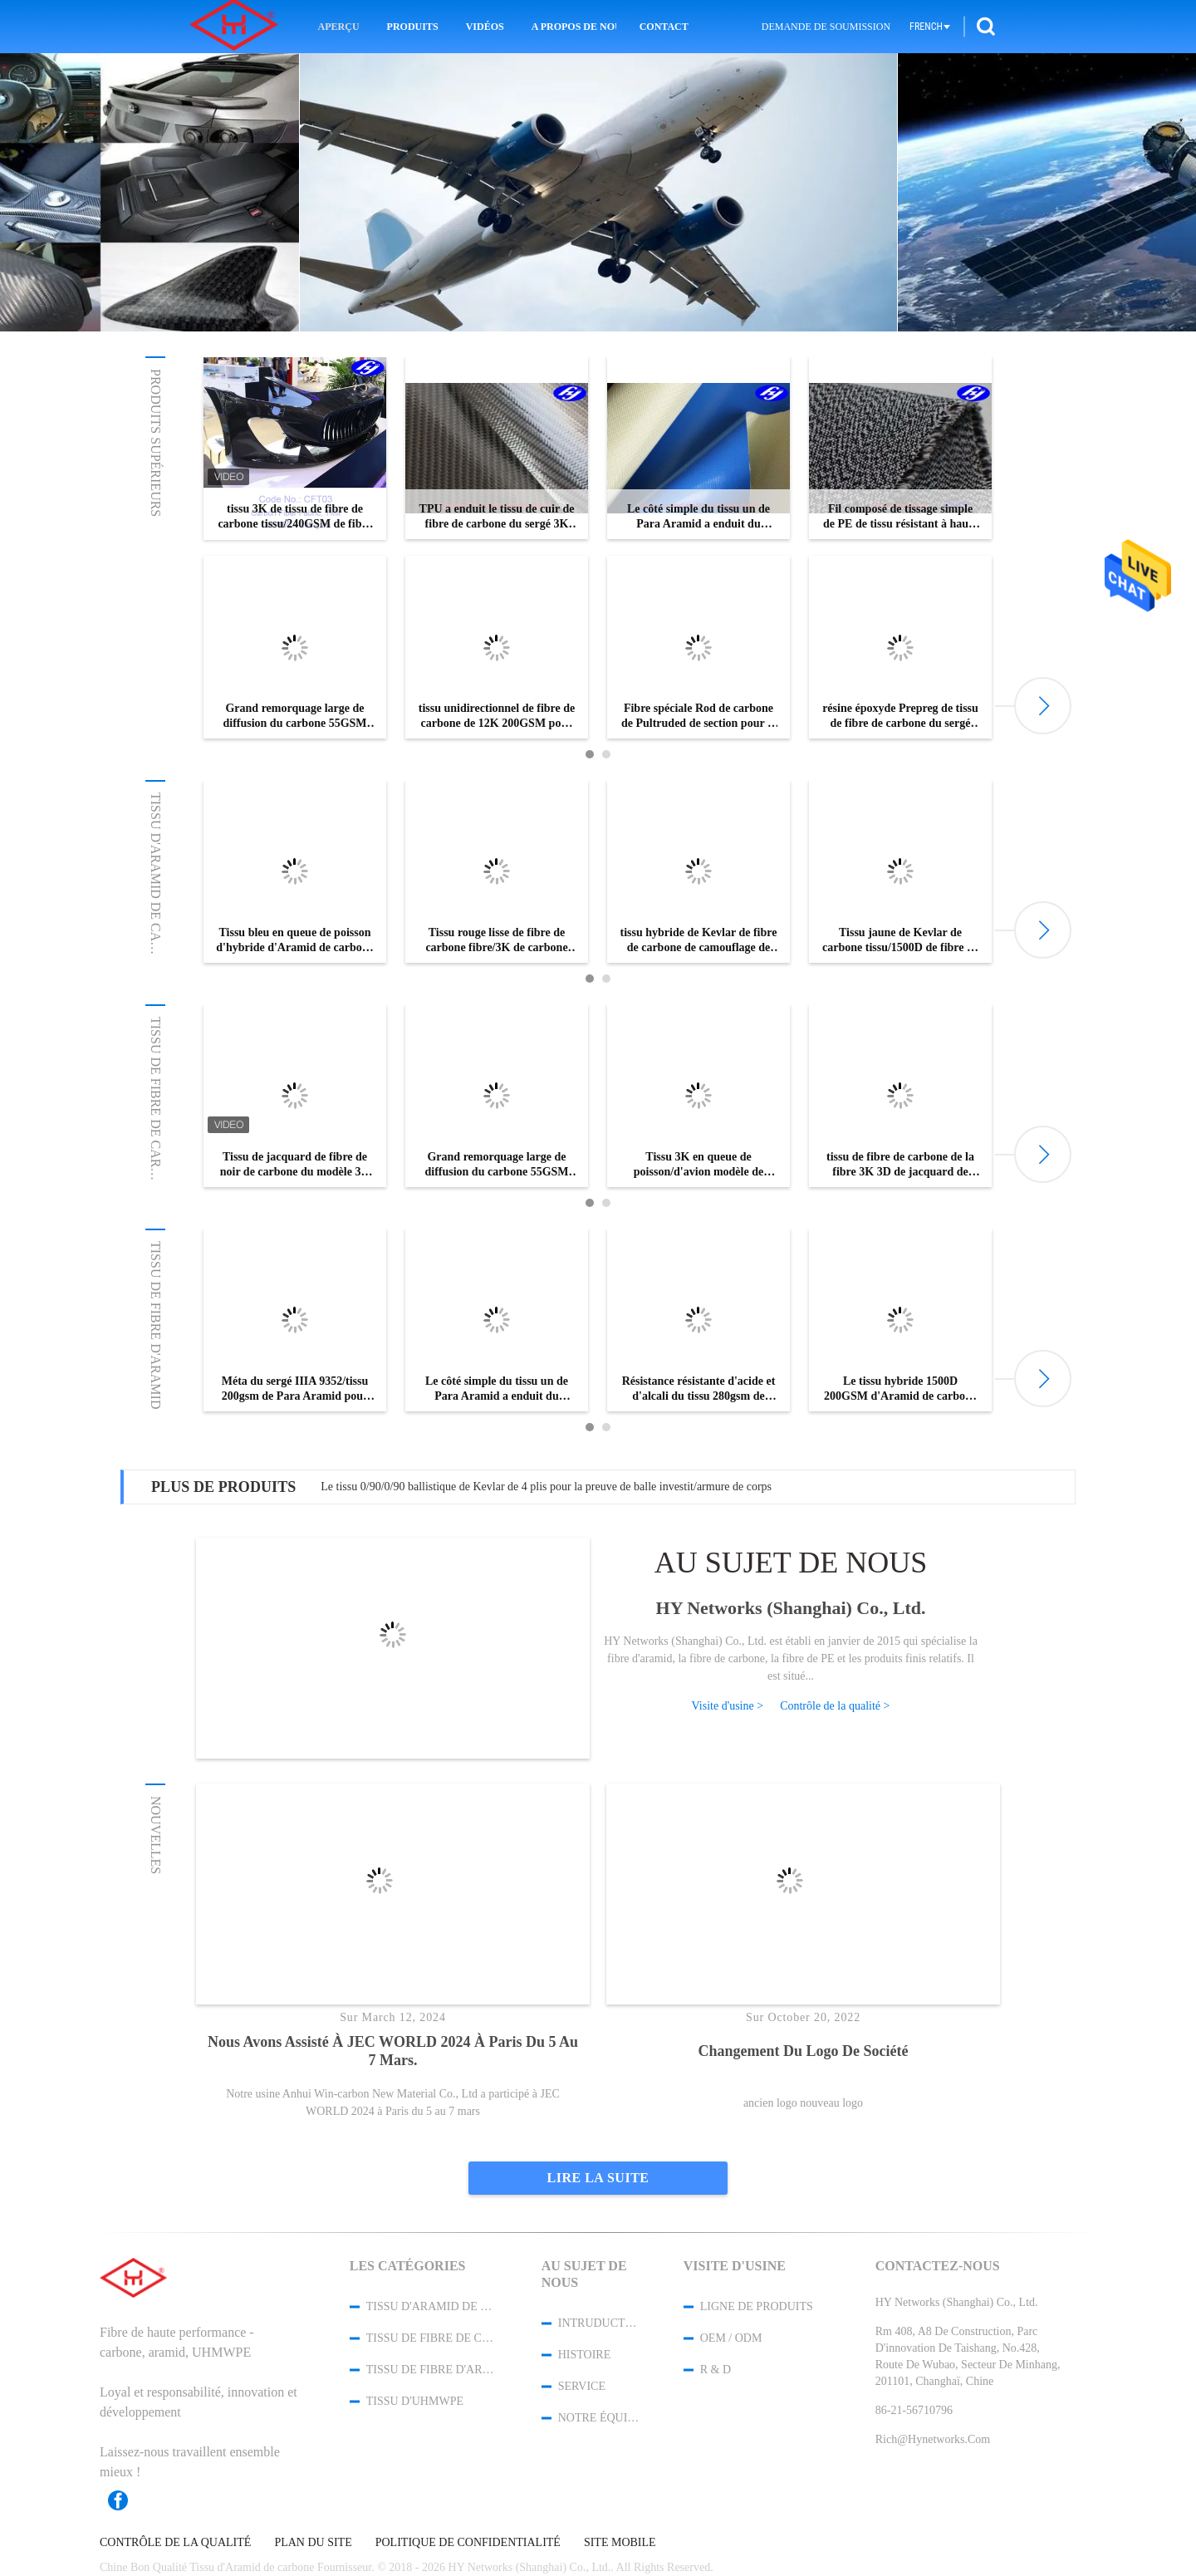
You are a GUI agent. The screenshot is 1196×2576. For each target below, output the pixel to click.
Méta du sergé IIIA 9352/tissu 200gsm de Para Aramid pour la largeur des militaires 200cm (294, 1389)
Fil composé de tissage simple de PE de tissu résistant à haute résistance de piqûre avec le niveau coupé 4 (900, 517)
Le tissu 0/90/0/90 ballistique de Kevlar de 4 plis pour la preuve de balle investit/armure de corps (546, 1486)
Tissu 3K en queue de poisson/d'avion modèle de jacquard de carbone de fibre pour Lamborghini (698, 1165)
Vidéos (485, 26)
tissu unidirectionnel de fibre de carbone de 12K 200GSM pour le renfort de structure (497, 716)
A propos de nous (574, 26)
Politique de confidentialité (468, 2543)
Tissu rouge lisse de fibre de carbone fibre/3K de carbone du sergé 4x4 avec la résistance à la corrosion (496, 940)
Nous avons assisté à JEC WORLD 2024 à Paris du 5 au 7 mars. (393, 2051)
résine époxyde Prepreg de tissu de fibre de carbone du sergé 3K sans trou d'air (900, 716)
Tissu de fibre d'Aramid (156, 1325)
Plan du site (312, 2543)
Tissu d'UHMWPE (414, 2401)
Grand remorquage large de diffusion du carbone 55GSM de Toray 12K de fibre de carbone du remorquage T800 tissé (295, 716)
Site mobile (620, 2543)
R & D (715, 2369)
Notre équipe (599, 2418)
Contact (664, 26)
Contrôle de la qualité (175, 2543)
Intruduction (599, 2323)
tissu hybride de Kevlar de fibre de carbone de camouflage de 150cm (698, 940)
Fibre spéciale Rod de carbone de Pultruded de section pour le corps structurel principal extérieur (698, 716)
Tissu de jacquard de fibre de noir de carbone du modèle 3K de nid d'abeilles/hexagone (295, 1165)
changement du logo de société (803, 2051)
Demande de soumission (826, 26)
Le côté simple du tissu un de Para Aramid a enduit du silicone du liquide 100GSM (698, 517)
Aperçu (339, 26)
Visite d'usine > (728, 1706)
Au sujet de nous (790, 1562)
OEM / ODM (731, 2338)
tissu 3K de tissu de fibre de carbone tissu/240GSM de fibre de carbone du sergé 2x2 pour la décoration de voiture (294, 517)
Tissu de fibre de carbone (156, 1110)
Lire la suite (598, 2178)
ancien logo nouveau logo (803, 2102)
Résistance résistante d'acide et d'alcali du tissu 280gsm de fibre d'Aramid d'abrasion (699, 1389)
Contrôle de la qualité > (835, 1706)
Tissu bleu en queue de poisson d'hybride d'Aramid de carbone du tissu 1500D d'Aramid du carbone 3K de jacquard (294, 940)
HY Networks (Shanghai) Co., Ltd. (791, 1607)
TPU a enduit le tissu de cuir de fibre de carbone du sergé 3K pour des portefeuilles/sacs (497, 517)
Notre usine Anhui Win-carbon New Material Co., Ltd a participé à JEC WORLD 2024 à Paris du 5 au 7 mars (393, 2102)
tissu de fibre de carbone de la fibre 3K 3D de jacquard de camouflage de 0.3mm (900, 1165)
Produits (413, 26)
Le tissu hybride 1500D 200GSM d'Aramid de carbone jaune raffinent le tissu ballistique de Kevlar (900, 1389)
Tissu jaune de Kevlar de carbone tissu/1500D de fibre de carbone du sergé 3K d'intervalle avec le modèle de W (900, 940)
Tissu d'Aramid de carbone (156, 889)
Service (581, 2386)
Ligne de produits (756, 2306)
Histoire (584, 2354)
